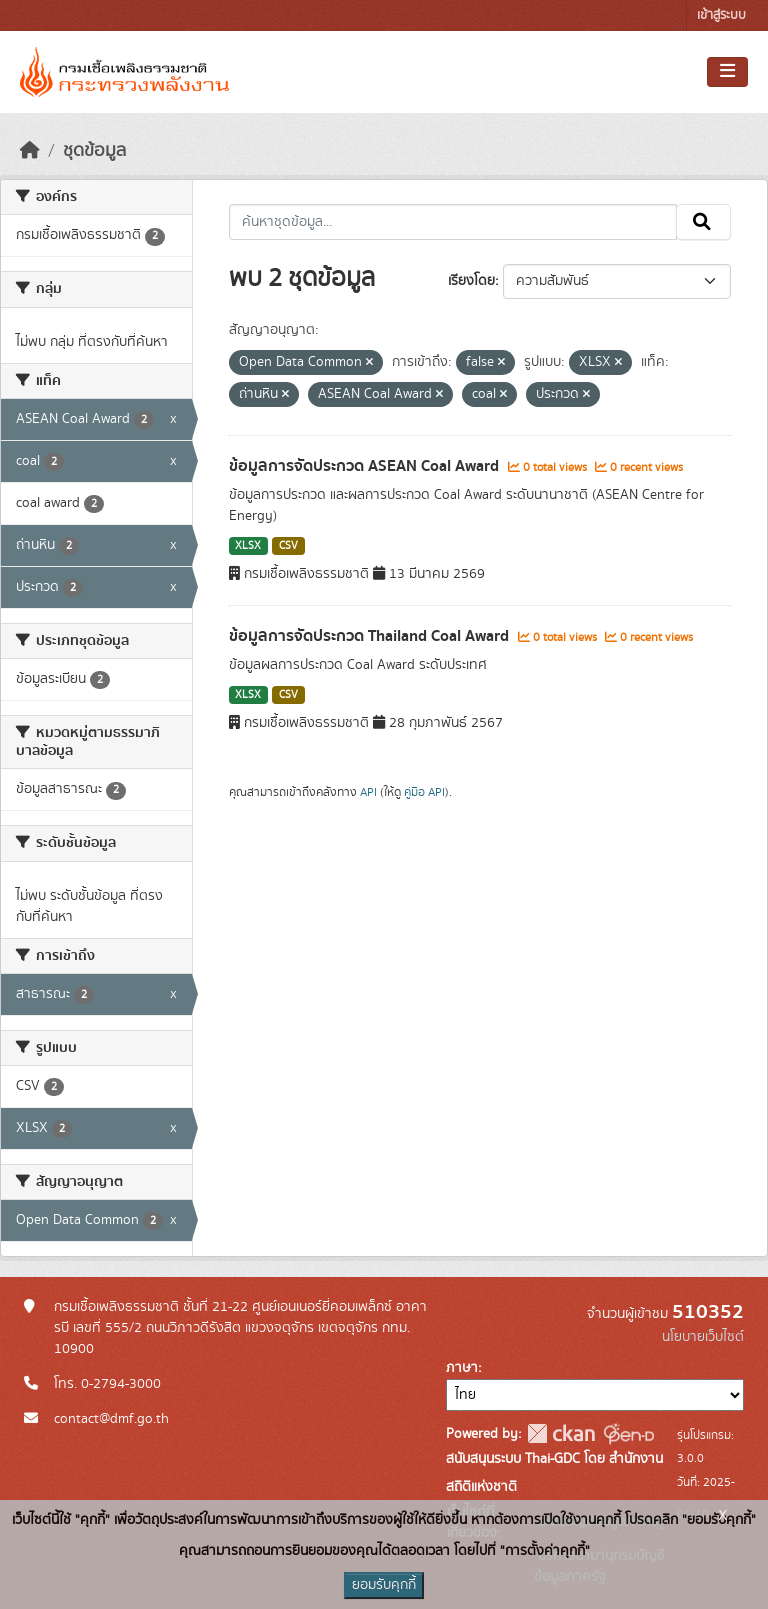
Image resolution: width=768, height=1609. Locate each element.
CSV (288, 546)
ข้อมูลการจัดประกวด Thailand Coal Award (371, 636)
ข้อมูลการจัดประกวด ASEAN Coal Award (366, 466)
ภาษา (462, 1368)
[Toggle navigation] (727, 72)
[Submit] (703, 222)
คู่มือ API (424, 792)
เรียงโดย (471, 281)
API (368, 792)
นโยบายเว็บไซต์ (703, 1337)
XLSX (248, 546)
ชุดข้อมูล (94, 151)
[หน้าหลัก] (30, 151)
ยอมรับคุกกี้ (384, 1585)
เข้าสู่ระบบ (721, 15)
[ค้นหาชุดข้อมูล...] (453, 222)
